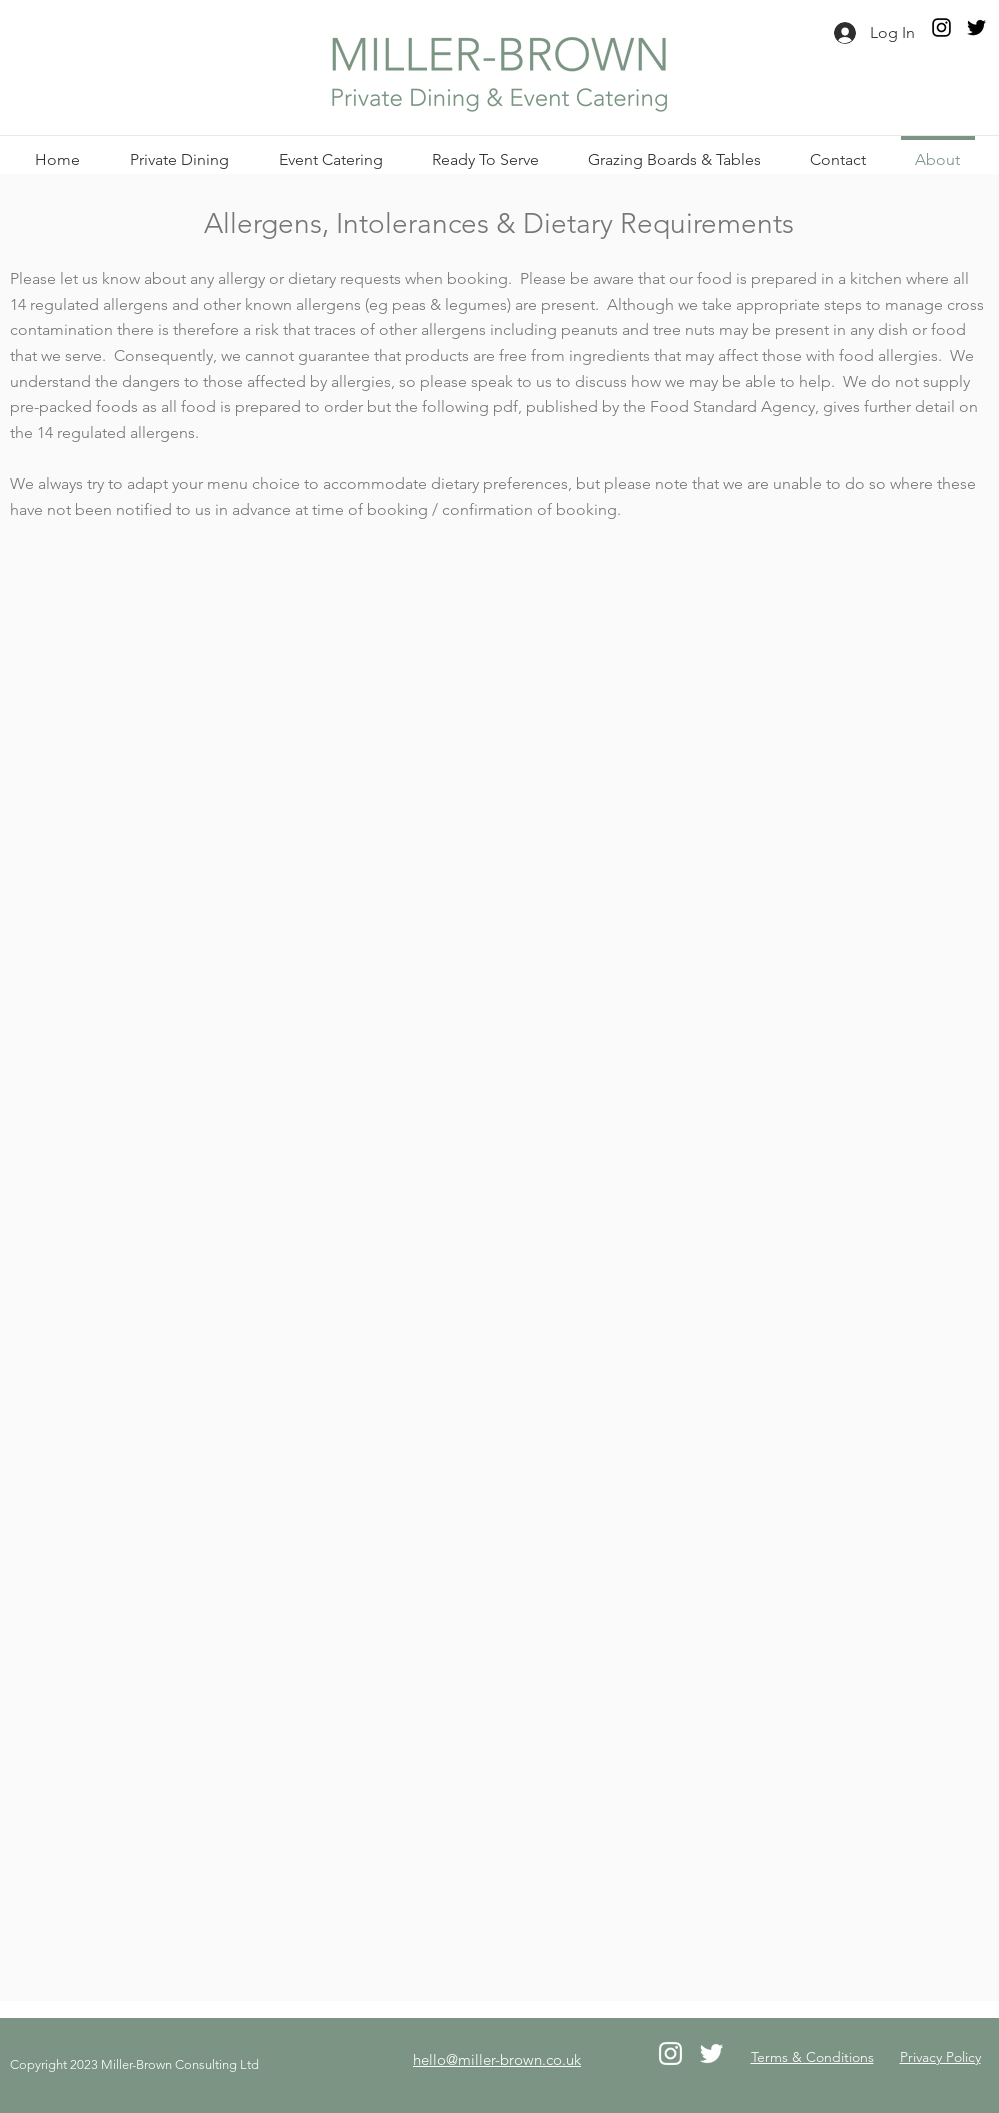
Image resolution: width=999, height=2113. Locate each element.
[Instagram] (941, 27)
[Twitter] (976, 27)
